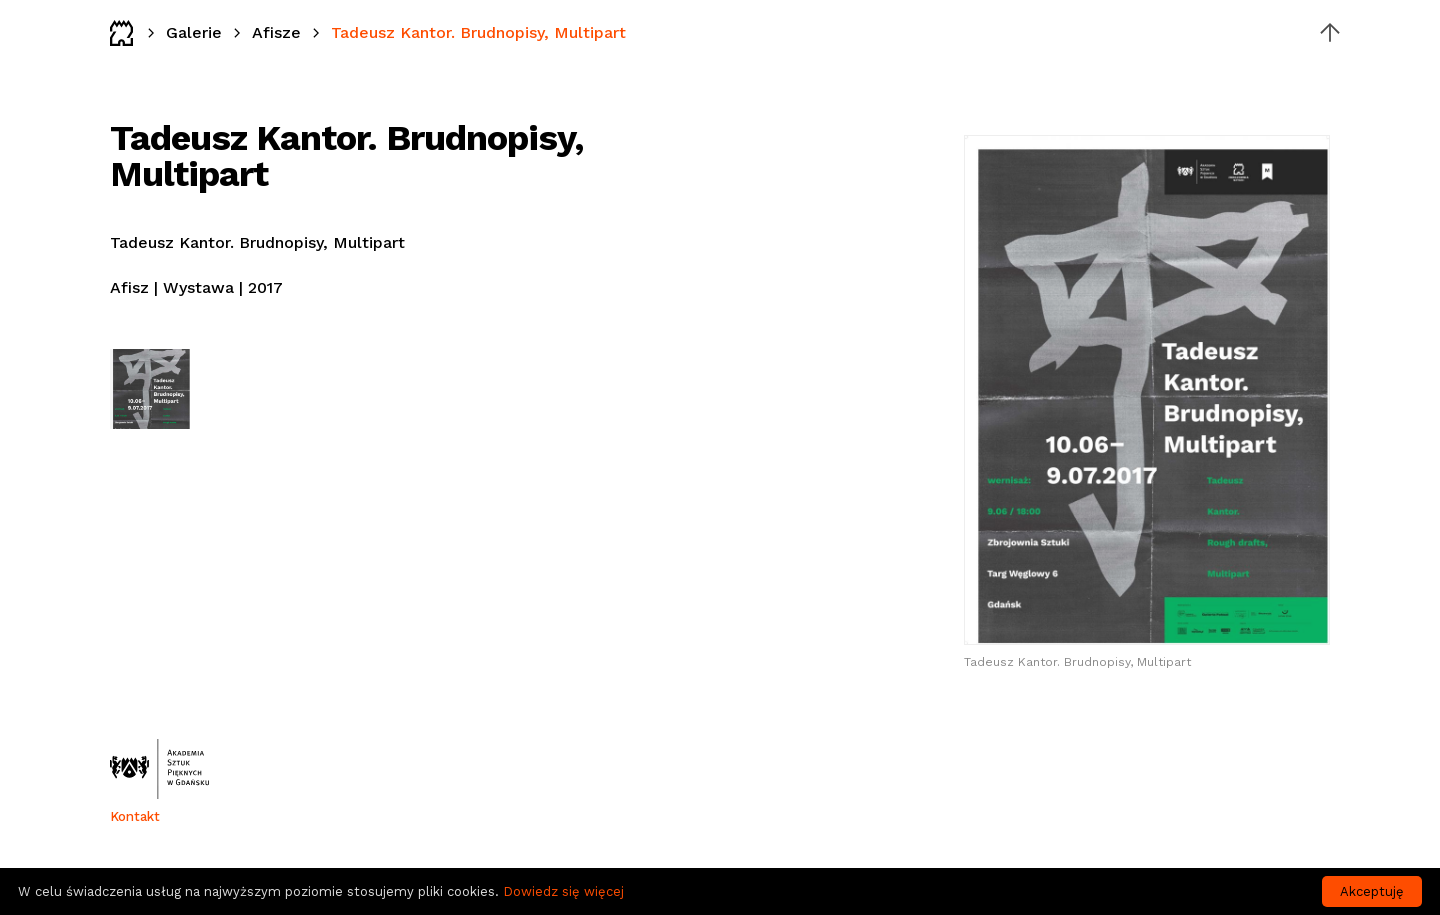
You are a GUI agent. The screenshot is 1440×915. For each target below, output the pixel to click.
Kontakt (135, 816)
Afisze (276, 32)
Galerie (194, 32)
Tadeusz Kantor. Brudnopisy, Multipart (478, 32)
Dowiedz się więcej (563, 891)
